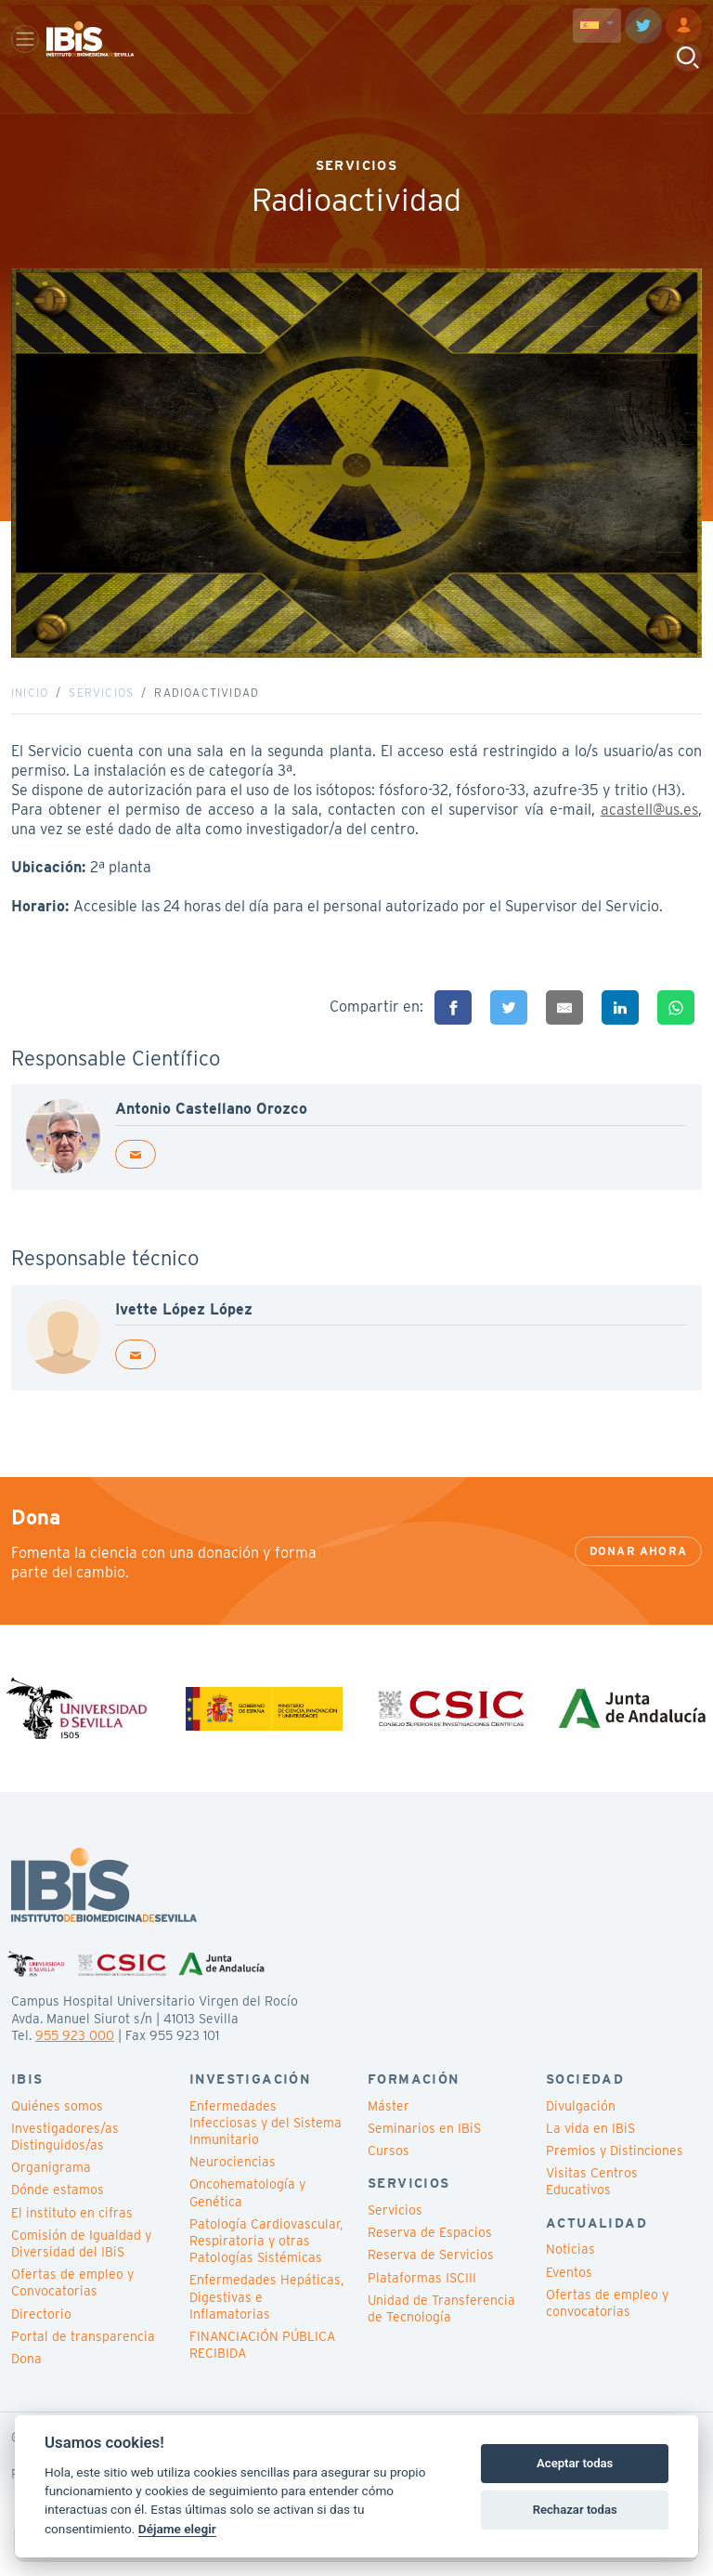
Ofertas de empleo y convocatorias (607, 2324)
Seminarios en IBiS (424, 2149)
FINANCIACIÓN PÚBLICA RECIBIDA (262, 2366)
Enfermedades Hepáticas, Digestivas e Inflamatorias (266, 2318)
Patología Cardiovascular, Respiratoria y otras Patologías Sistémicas (266, 2262)
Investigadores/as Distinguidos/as (65, 2158)
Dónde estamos (57, 2210)
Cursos (388, 2171)
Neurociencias (232, 2183)
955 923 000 (74, 2055)
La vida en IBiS (590, 2149)
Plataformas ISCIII (422, 2298)
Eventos (569, 2292)
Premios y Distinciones (614, 2171)
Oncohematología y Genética (247, 2213)
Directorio (41, 2334)
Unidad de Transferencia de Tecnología (441, 2330)
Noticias (570, 2270)
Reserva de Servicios (431, 2276)
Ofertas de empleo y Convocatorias (72, 2304)
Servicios (101, 703)
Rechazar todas (575, 2510)
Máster (388, 2126)
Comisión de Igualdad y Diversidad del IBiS (81, 2265)
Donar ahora (638, 1571)
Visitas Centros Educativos (592, 2202)
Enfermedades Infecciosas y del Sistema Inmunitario (265, 2143)
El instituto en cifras (72, 2233)
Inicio (29, 703)
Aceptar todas (575, 2463)
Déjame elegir (177, 2528)
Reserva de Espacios (430, 2253)
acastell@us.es (649, 820)
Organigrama (51, 2188)
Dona (26, 2380)
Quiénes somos (57, 2126)
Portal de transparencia (83, 2356)
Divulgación (581, 2126)
